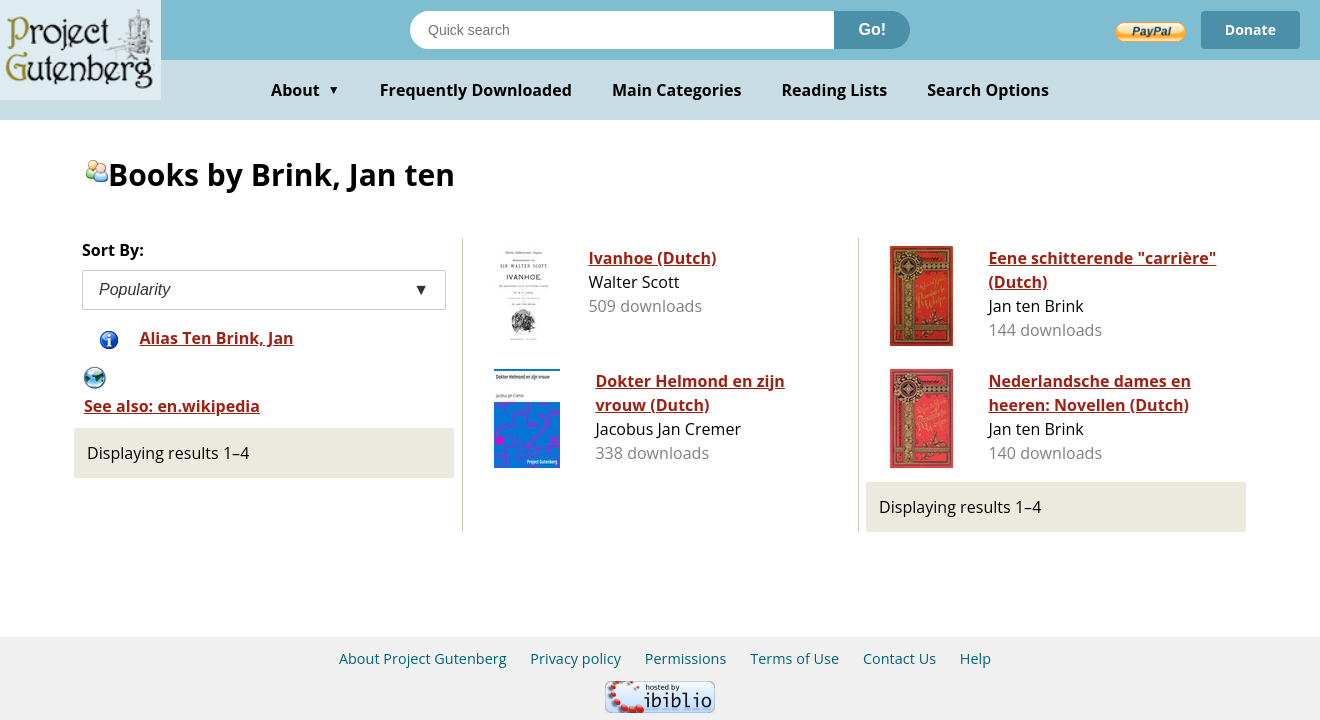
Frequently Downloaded (476, 90)
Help (975, 658)
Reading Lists (835, 90)
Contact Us (899, 658)
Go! (872, 29)
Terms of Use (794, 658)
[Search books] (622, 30)
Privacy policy (575, 658)
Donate (1250, 29)
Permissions (686, 658)
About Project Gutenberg (423, 658)
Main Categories (677, 90)
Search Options (988, 90)
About (305, 90)
